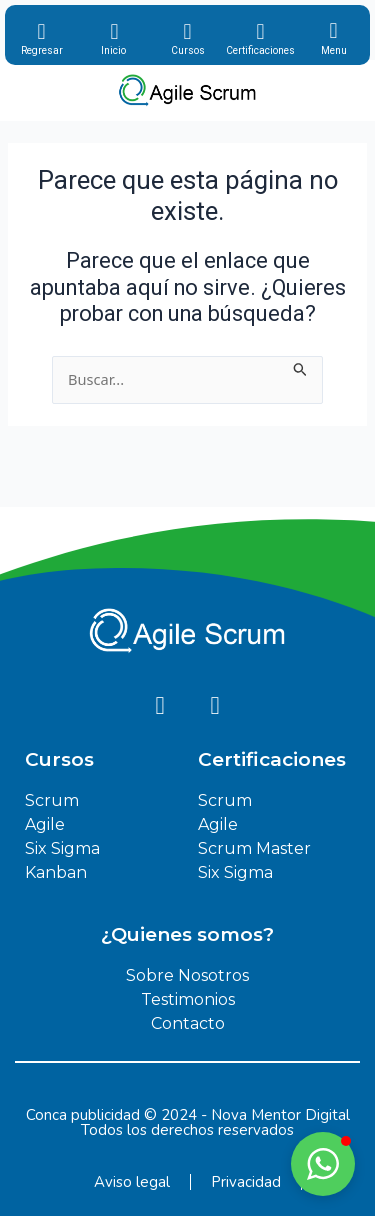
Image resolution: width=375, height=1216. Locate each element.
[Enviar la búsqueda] (300, 367)
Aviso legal (132, 1182)
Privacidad (246, 1182)
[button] (323, 1164)
